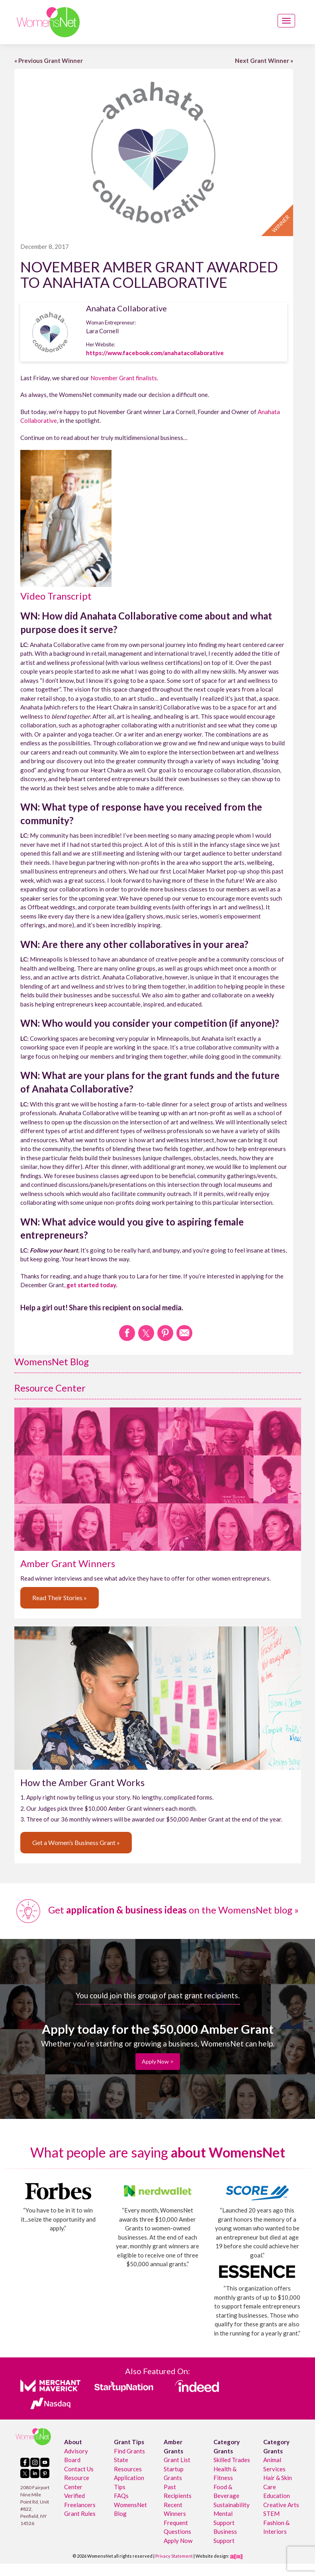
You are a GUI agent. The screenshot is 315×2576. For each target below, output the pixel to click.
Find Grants (129, 2451)
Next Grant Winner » (264, 60)
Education (276, 2495)
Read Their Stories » (59, 1597)
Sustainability (231, 2504)
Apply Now (178, 2540)
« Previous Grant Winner (48, 60)
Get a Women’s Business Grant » (76, 1842)
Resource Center (50, 1388)
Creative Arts (281, 2504)
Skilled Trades (231, 2459)
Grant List (177, 2459)
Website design (212, 2555)
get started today (91, 1284)
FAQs (121, 2495)
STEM (271, 2513)
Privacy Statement (174, 2555)
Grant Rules (80, 2513)
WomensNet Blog (51, 1361)
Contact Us (79, 2468)
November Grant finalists (123, 377)
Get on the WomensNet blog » (157, 1909)
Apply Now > (158, 2061)
